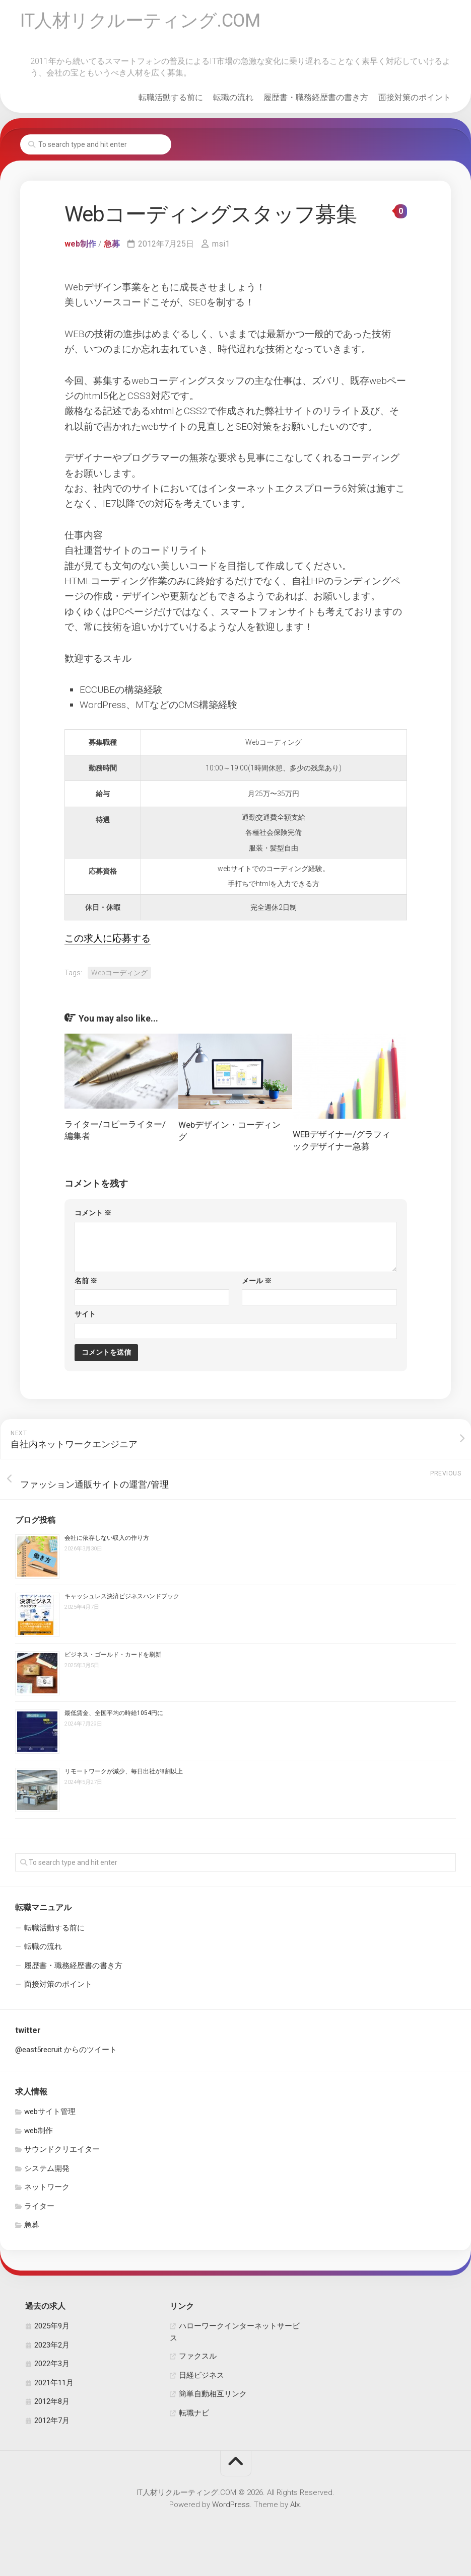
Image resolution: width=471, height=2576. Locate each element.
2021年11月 (54, 2382)
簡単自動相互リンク (213, 2393)
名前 (86, 1281)
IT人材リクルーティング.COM (140, 20)
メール (257, 1281)
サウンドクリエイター (62, 2149)
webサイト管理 (50, 2111)
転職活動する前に (171, 97)
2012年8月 (52, 2401)
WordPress (231, 2504)
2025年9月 (52, 2325)
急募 (112, 244)
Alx (295, 2504)
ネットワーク (47, 2187)
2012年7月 (52, 2420)
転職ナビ (194, 2412)
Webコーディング (119, 973)
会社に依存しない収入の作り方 (106, 1537)
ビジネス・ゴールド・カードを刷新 (112, 1654)
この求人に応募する (107, 938)
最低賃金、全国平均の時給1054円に (113, 1712)
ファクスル (198, 2356)
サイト (85, 1314)
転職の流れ (233, 97)
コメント (93, 1213)
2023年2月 (52, 2345)
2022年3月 (52, 2363)
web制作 (80, 244)
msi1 (221, 244)
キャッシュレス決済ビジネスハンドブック (121, 1596)
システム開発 (47, 2168)
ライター (39, 2206)
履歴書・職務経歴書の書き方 (315, 97)
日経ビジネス (201, 2375)
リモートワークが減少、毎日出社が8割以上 (123, 1771)
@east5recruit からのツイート (66, 2049)
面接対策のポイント (414, 97)
